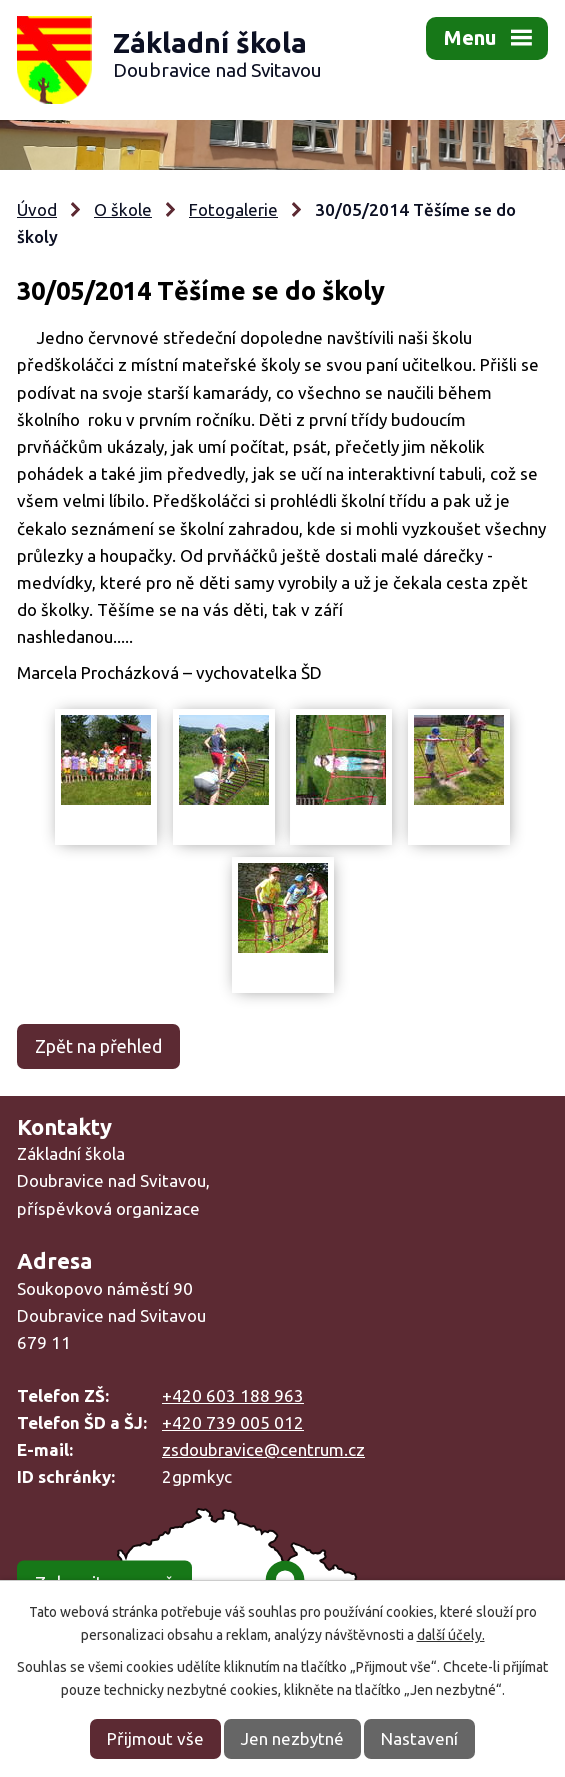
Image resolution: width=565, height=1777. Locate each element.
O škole (123, 209)
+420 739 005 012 (233, 1422)
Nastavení (419, 1738)
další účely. (451, 1635)
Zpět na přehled (98, 1046)
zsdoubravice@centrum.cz (263, 1449)
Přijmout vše (155, 1738)
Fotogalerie (233, 209)
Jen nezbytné (292, 1738)
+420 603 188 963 (233, 1395)
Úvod (37, 209)
